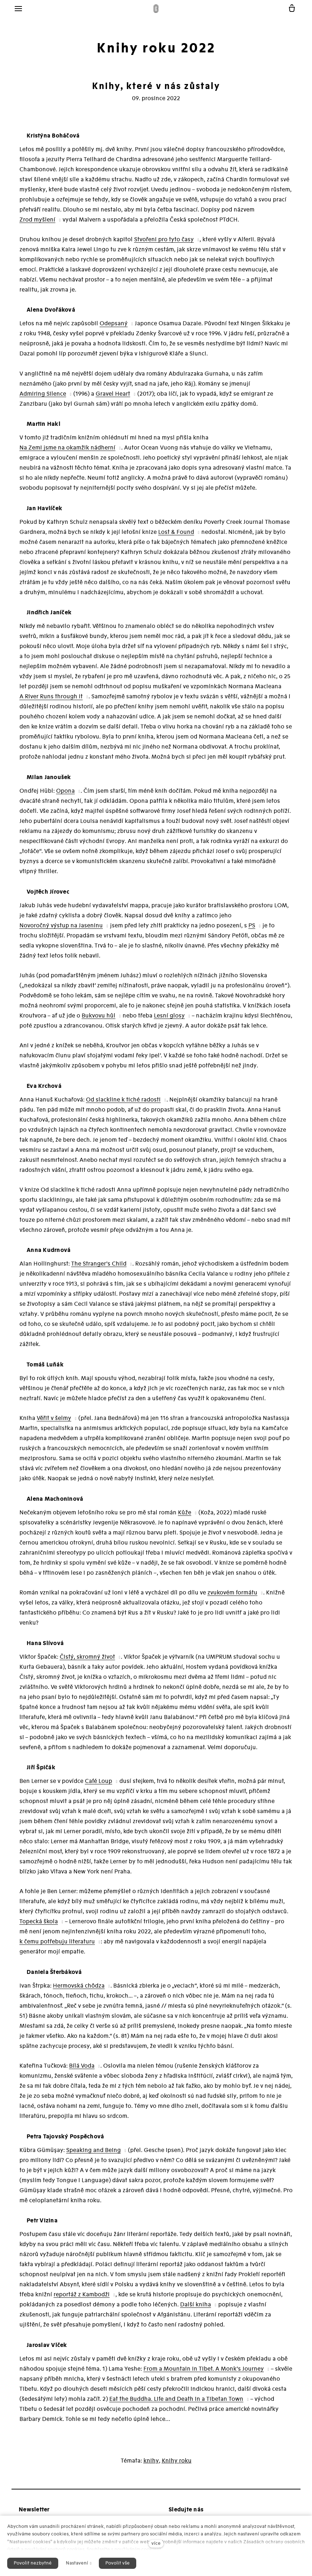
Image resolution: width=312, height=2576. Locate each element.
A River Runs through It (51, 701)
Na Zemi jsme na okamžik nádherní (67, 452)
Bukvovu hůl (98, 1020)
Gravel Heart (113, 398)
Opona (65, 795)
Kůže (184, 1516)
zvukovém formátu (232, 1597)
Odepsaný (114, 328)
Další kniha (195, 2309)
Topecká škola (38, 1926)
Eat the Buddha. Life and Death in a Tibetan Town (176, 2403)
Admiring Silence (42, 398)
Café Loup (98, 1785)
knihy (151, 2465)
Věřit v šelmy (54, 1422)
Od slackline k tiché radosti (123, 1104)
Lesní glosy (169, 1020)
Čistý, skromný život (87, 1661)
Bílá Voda (82, 2070)
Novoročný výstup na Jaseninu (61, 929)
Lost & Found (176, 536)
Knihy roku (177, 2465)
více (156, 2543)
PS (251, 929)
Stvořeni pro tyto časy (164, 243)
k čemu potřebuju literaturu (57, 1946)
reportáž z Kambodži (82, 2299)
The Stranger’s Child (99, 1268)
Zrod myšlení (37, 224)
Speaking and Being (93, 2154)
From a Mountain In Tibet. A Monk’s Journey (203, 2373)
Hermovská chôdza (79, 1990)
